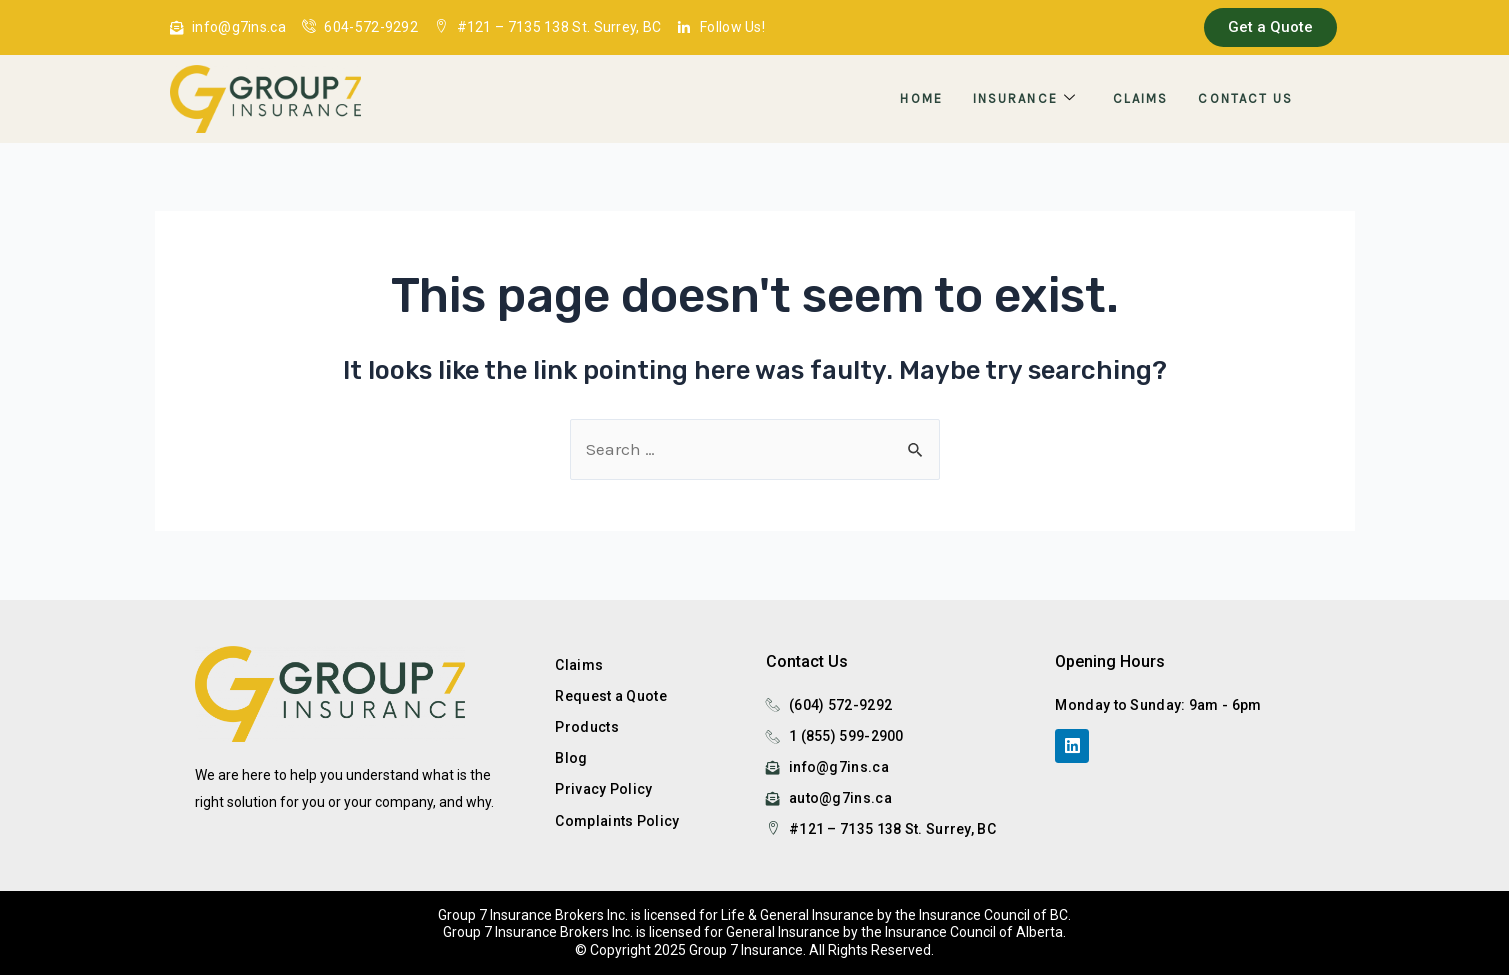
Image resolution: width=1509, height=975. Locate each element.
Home (921, 98)
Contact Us (1245, 98)
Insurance (1025, 98)
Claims (1141, 98)
